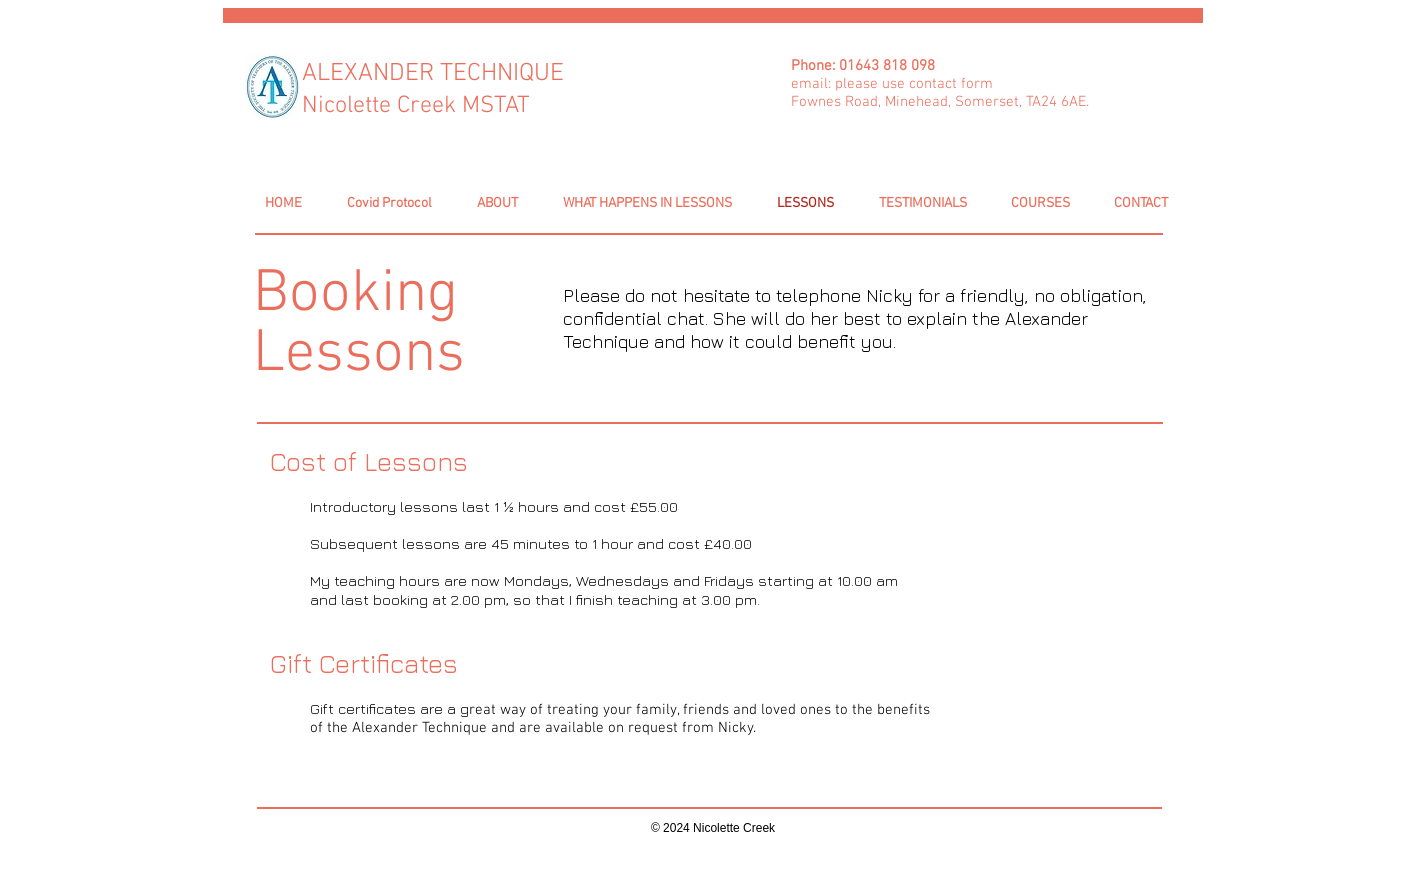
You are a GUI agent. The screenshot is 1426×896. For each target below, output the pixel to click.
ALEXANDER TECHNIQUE (433, 74)
